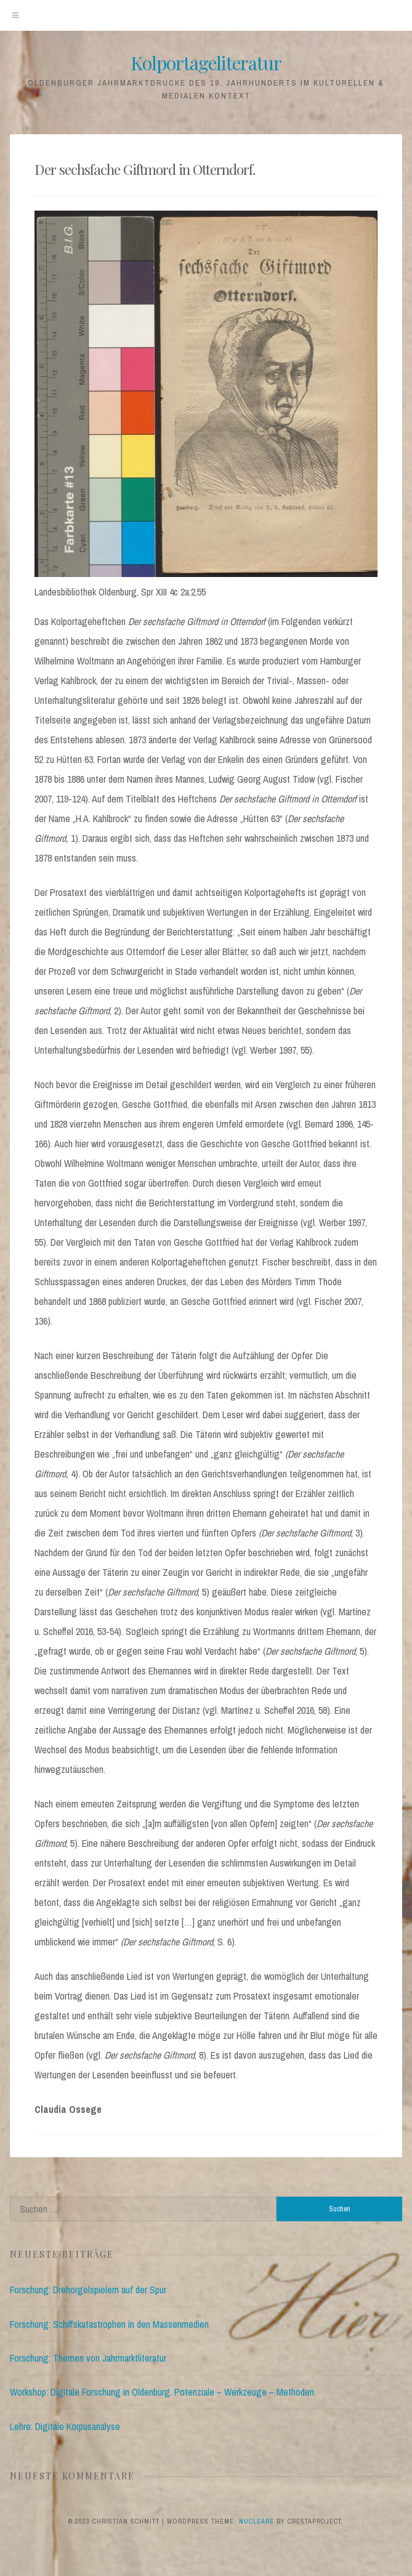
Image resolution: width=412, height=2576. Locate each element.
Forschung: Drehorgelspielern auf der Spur (88, 2289)
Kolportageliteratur (206, 62)
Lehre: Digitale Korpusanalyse (65, 2426)
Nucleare (256, 2521)
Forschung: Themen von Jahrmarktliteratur (88, 2358)
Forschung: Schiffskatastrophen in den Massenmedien (109, 2324)
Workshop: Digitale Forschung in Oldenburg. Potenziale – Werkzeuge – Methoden (162, 2392)
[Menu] (15, 15)
